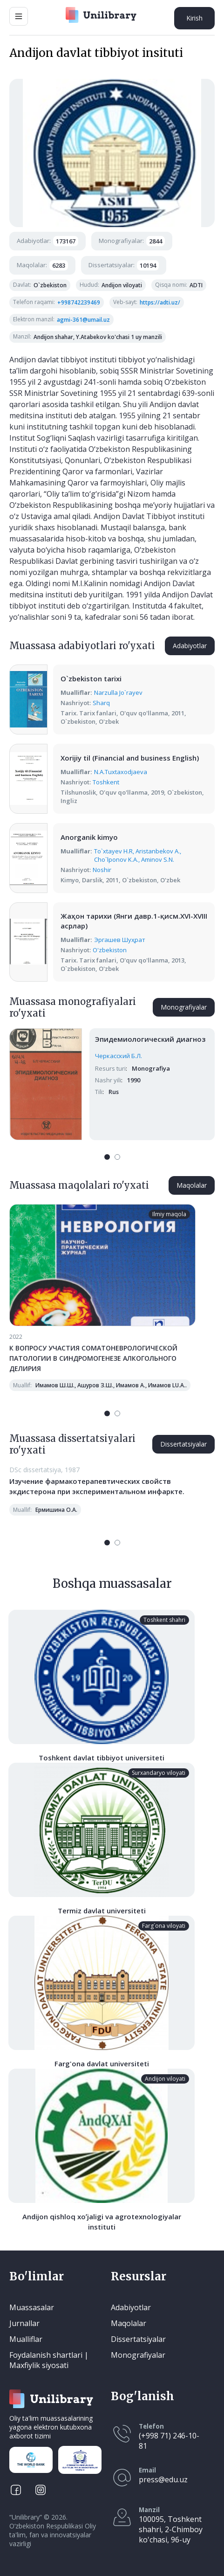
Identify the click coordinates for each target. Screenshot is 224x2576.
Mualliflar (25, 2339)
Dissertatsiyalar (183, 1444)
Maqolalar (191, 1185)
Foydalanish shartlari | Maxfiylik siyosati (48, 2360)
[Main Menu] (18, 16)
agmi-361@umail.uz (83, 320)
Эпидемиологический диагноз (150, 1039)
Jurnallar (24, 2323)
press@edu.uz (163, 2479)
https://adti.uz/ (160, 302)
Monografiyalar (184, 1007)
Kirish (194, 18)
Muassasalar (31, 2307)
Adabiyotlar (190, 645)
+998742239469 (78, 302)
